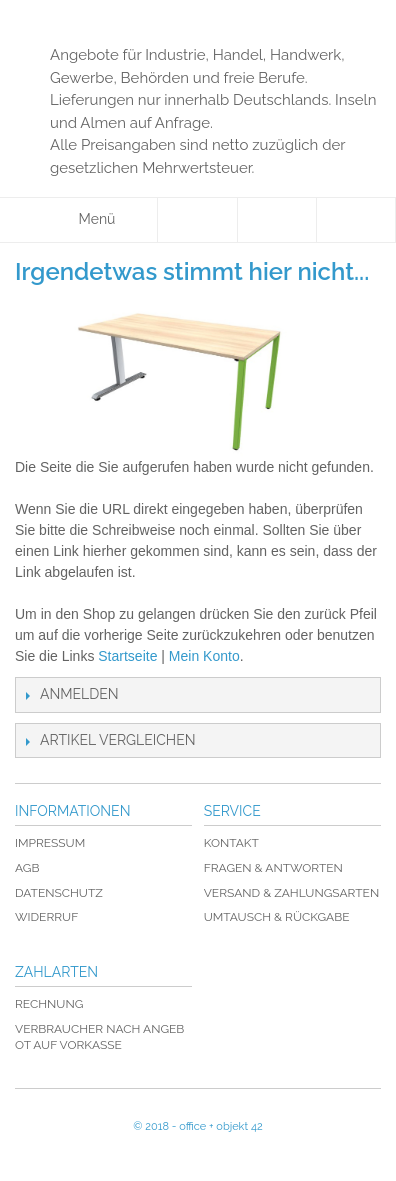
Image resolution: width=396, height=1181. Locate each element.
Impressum (50, 843)
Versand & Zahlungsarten (291, 893)
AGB (27, 868)
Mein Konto (204, 656)
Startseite (127, 656)
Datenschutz (59, 893)
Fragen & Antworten (273, 868)
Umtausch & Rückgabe (277, 917)
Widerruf (46, 917)
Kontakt (231, 843)
